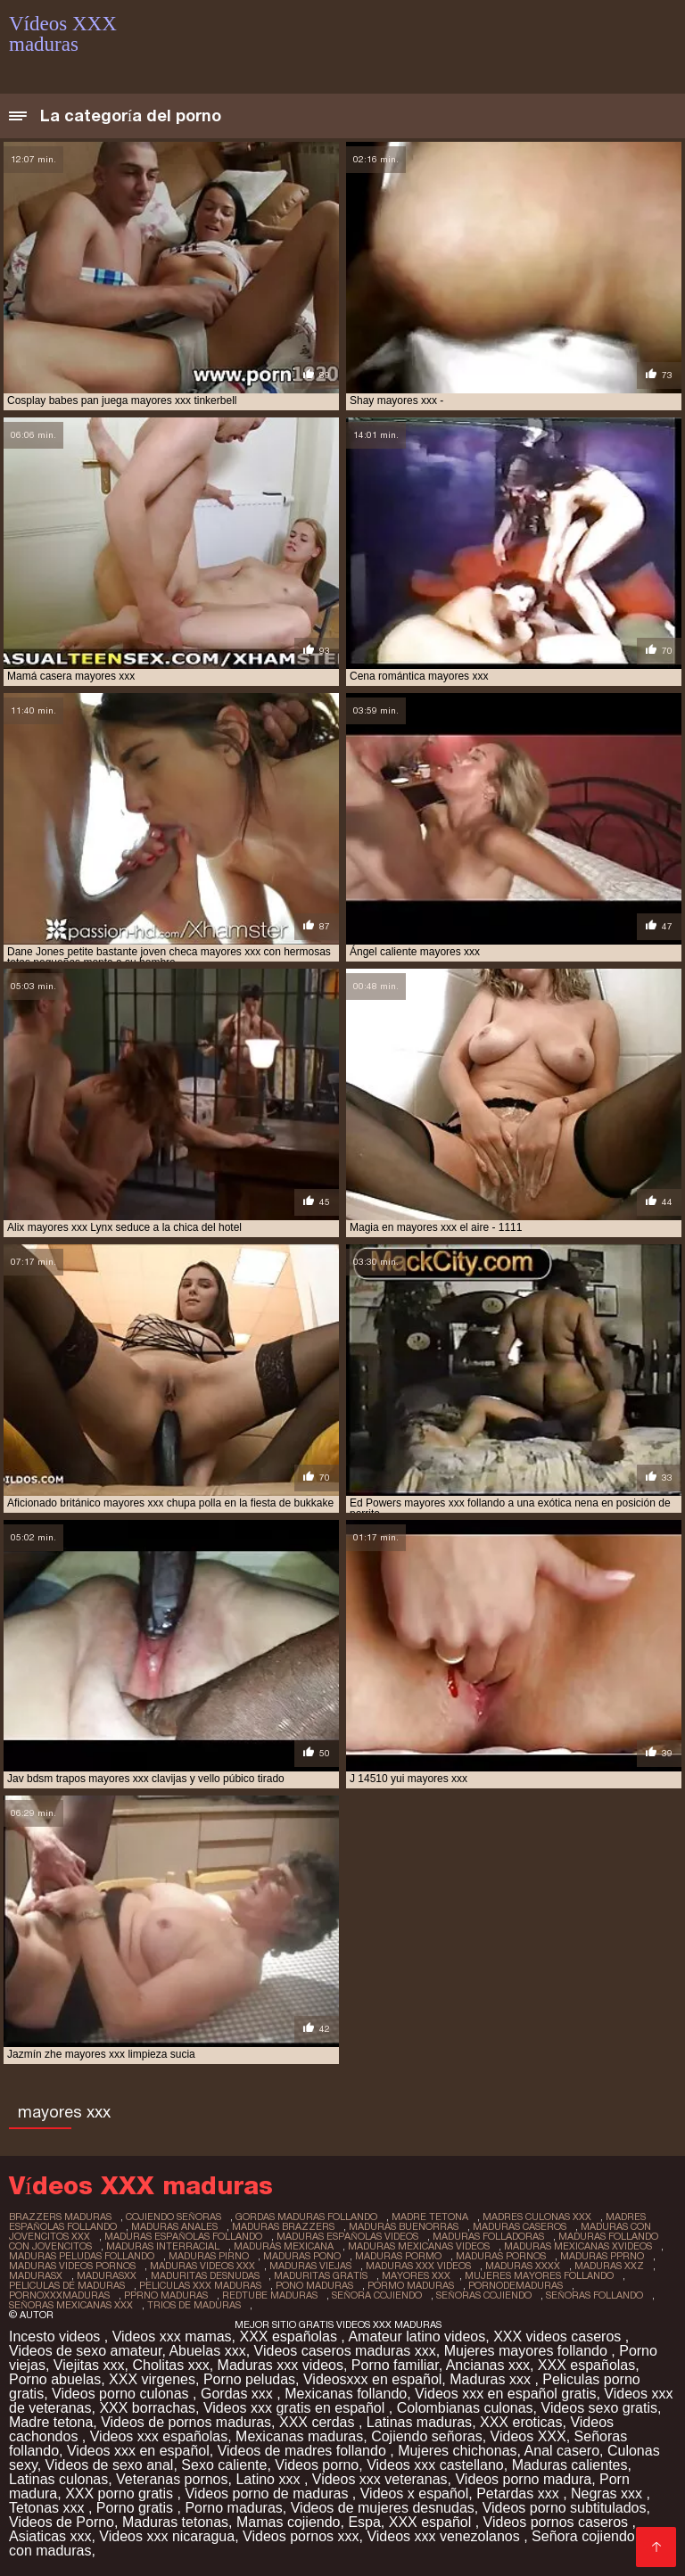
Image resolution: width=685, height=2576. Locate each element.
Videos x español (414, 2493)
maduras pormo (398, 2255)
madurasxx (106, 2275)
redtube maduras (270, 2295)
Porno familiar (395, 2365)
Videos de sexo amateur (85, 2350)
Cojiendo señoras (427, 2436)
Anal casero (562, 2450)
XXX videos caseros (559, 2336)
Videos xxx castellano (435, 2465)
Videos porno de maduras (268, 2493)
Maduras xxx (492, 2379)
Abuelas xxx (207, 2350)
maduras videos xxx (202, 2265)
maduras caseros (519, 2226)
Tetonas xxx (48, 2507)
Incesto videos (56, 2336)
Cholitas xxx (170, 2365)
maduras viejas (310, 2265)
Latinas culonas (58, 2479)
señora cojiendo (377, 2295)
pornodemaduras (515, 2285)
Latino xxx (269, 2479)
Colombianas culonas (465, 2407)
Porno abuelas (55, 2379)
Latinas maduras (419, 2422)
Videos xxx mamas (172, 2336)
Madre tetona (51, 2422)
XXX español (432, 2522)
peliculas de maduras (67, 2285)
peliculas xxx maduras (200, 2285)
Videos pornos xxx (301, 2536)
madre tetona (430, 2216)
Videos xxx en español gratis (505, 2393)
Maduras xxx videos (280, 2365)
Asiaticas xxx (50, 2536)
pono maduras (314, 2285)
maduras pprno (602, 2255)
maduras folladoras (488, 2236)
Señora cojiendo (583, 2536)
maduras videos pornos (72, 2265)
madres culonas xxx (537, 2216)
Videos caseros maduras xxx (345, 2350)
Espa (364, 2522)
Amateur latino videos (416, 2336)
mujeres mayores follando (539, 2275)
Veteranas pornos (171, 2479)
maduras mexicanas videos (419, 2246)
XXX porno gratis (121, 2493)
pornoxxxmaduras (59, 2295)
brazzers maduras (60, 2216)
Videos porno (317, 2465)
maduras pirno (209, 2255)
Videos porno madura (523, 2479)
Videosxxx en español (372, 2379)
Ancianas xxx (488, 2365)
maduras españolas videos (347, 2236)
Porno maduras (233, 2507)
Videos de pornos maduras (186, 2422)
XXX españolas (291, 2336)
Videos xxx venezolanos (445, 2536)
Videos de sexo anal (109, 2465)
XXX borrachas (147, 2407)
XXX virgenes (152, 2379)
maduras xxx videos (418, 2265)
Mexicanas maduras (299, 2436)
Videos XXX (528, 2436)
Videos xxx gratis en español (296, 2407)
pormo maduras (410, 2285)
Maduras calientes (570, 2465)
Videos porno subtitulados (565, 2507)
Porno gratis (136, 2507)
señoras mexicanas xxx (71, 2304)
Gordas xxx (238, 2393)
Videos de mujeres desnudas (383, 2507)
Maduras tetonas (175, 2522)
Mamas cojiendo (288, 2522)
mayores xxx (416, 2275)
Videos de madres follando (304, 2450)
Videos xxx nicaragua (167, 2536)
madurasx (35, 2275)
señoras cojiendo (484, 2295)
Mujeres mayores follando (528, 2350)
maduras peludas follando (81, 2255)
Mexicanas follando (346, 2393)
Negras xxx (608, 2493)
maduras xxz (609, 2265)
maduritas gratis (320, 2275)
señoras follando (594, 2295)
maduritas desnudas (205, 2275)
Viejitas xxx (89, 2365)
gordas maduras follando (306, 2216)
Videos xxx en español (138, 2450)
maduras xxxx (522, 2265)
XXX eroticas (521, 2422)
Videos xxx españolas (158, 2436)
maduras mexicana (284, 2246)
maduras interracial (162, 2246)
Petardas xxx (519, 2493)
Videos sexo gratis (599, 2407)
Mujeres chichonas (457, 2450)
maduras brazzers (283, 2226)
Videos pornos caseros (557, 2522)
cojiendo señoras (173, 2216)
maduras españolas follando (183, 2236)
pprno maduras (166, 2295)
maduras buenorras (403, 2226)
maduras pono (302, 2255)
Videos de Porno (61, 2522)
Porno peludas (249, 2379)
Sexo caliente (224, 2465)
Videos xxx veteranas (380, 2479)
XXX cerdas (319, 2422)
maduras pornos (501, 2255)
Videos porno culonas (122, 2393)
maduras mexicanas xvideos (578, 2246)
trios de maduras (194, 2304)
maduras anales (174, 2226)
